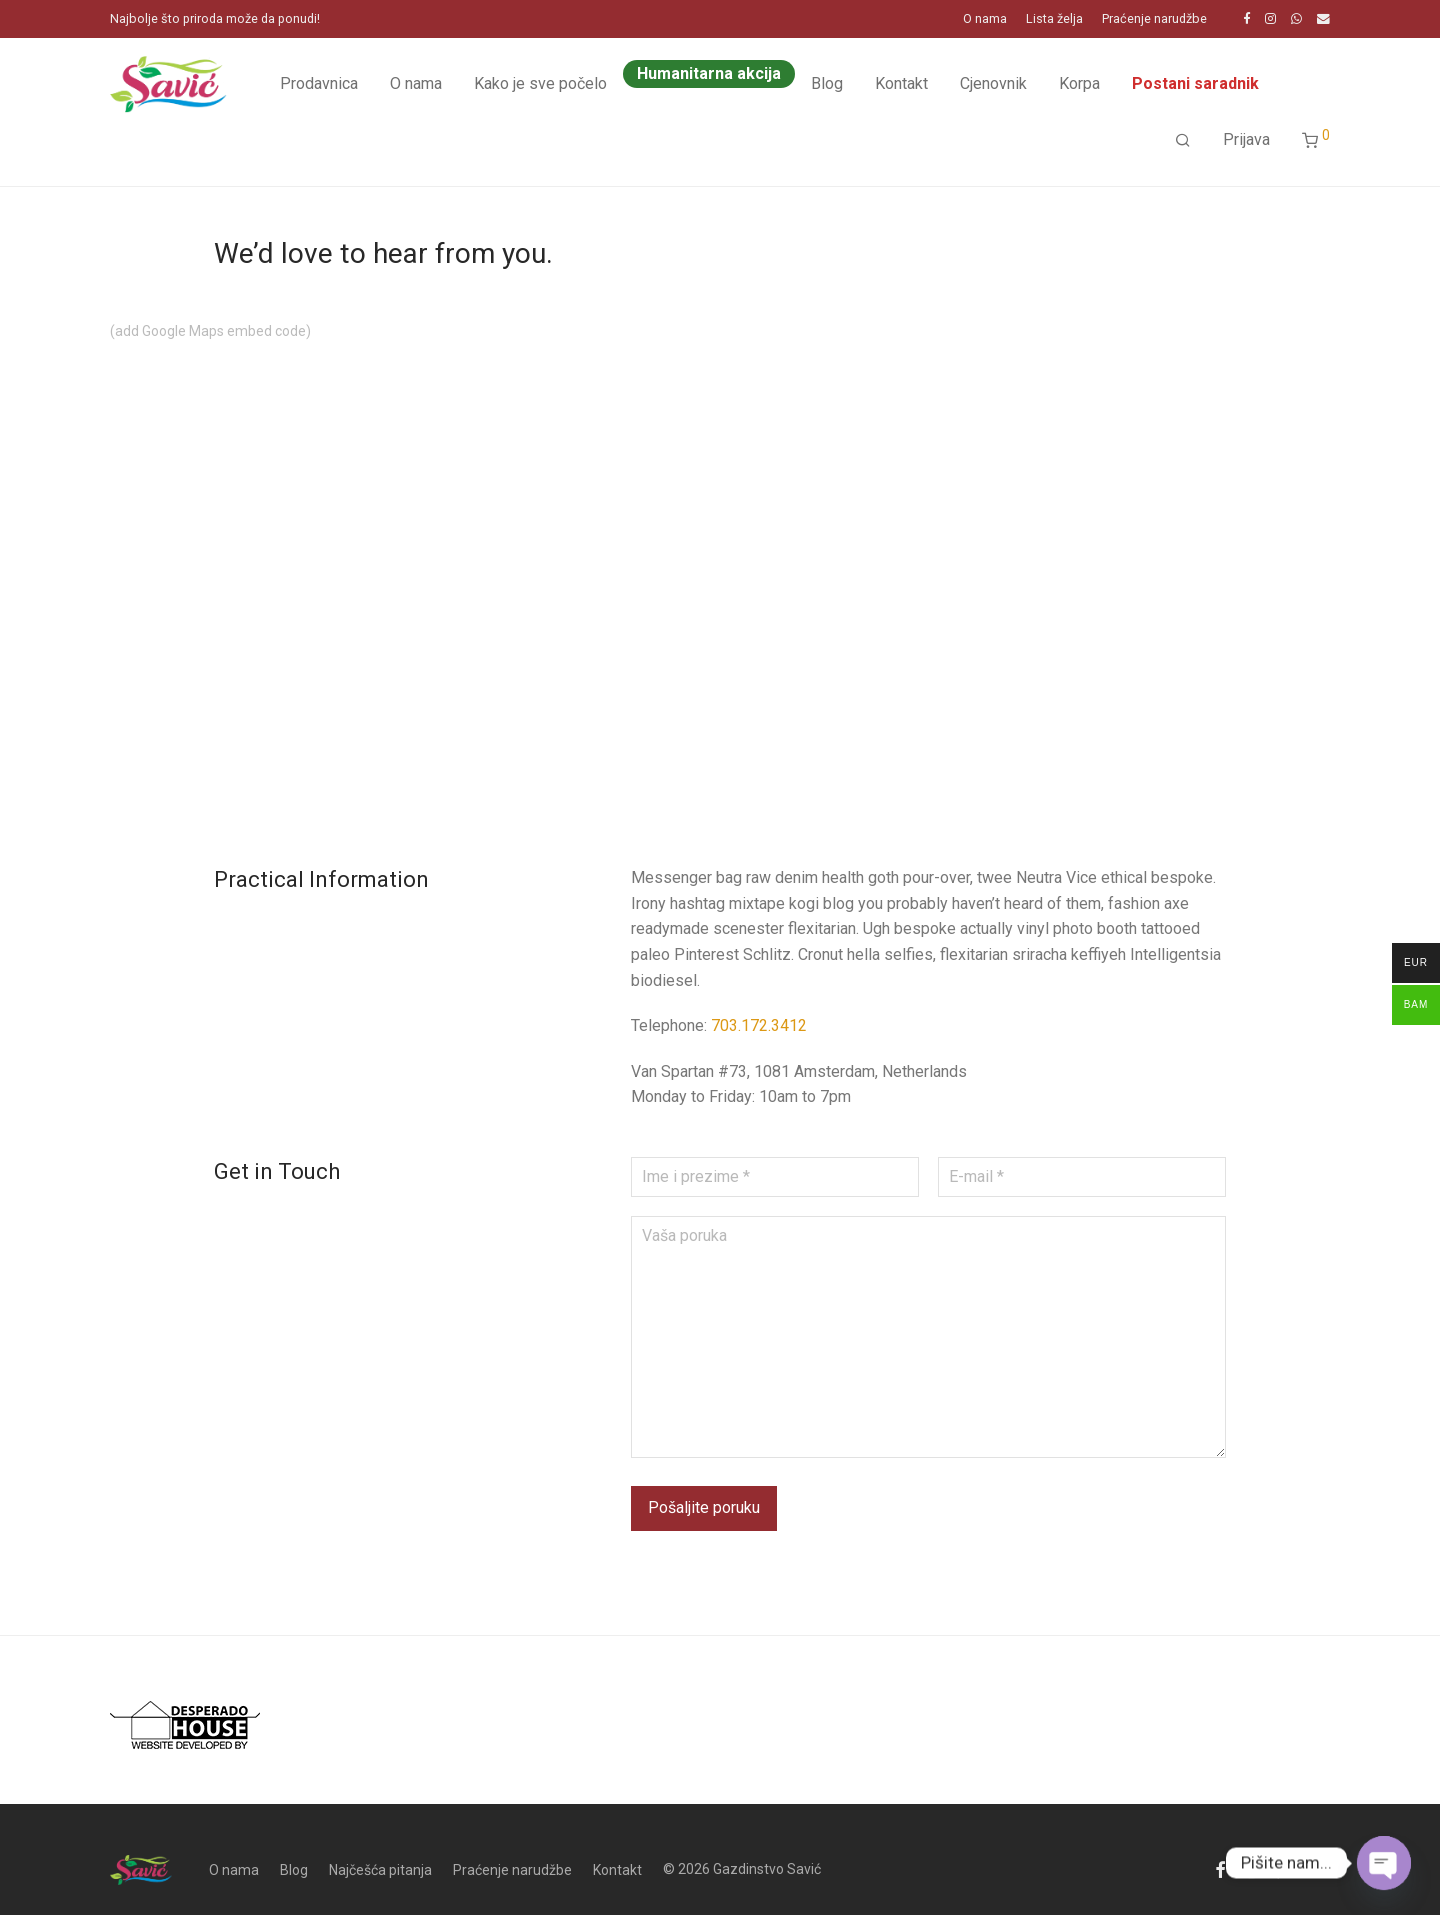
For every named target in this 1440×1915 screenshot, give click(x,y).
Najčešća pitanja (380, 1870)
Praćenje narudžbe (1154, 19)
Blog (827, 83)
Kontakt (901, 83)
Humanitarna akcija (709, 73)
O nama (985, 19)
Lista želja (1054, 19)
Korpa (1079, 83)
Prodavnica (319, 83)
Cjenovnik (993, 83)
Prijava (1246, 139)
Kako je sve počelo (540, 83)
